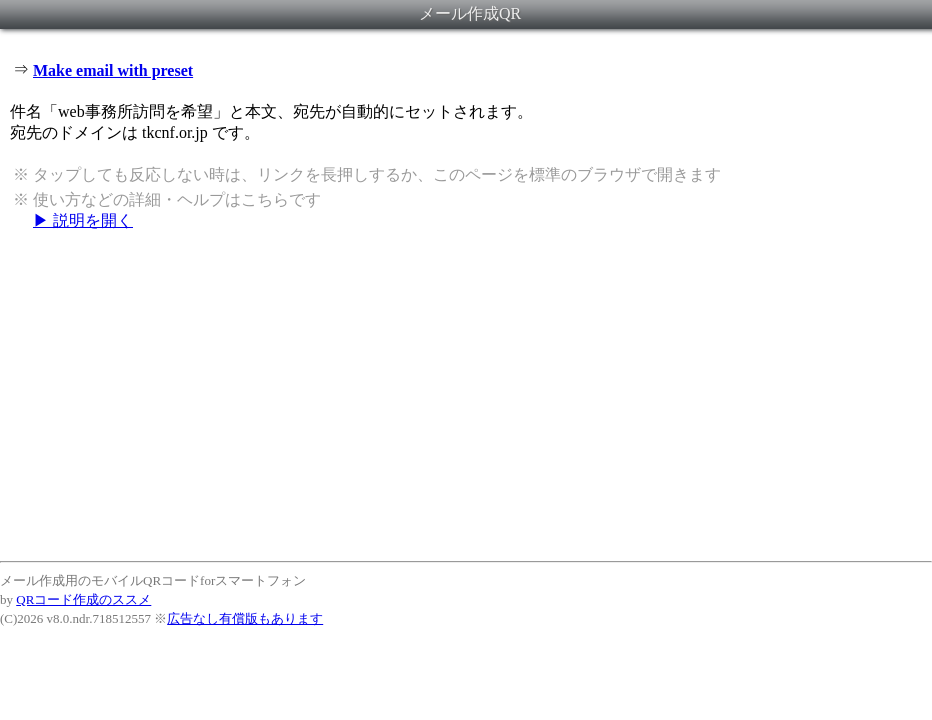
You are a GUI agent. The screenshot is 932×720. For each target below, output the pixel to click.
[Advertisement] (466, 395)
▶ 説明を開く (83, 220)
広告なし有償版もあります (245, 618)
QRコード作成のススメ (83, 599)
